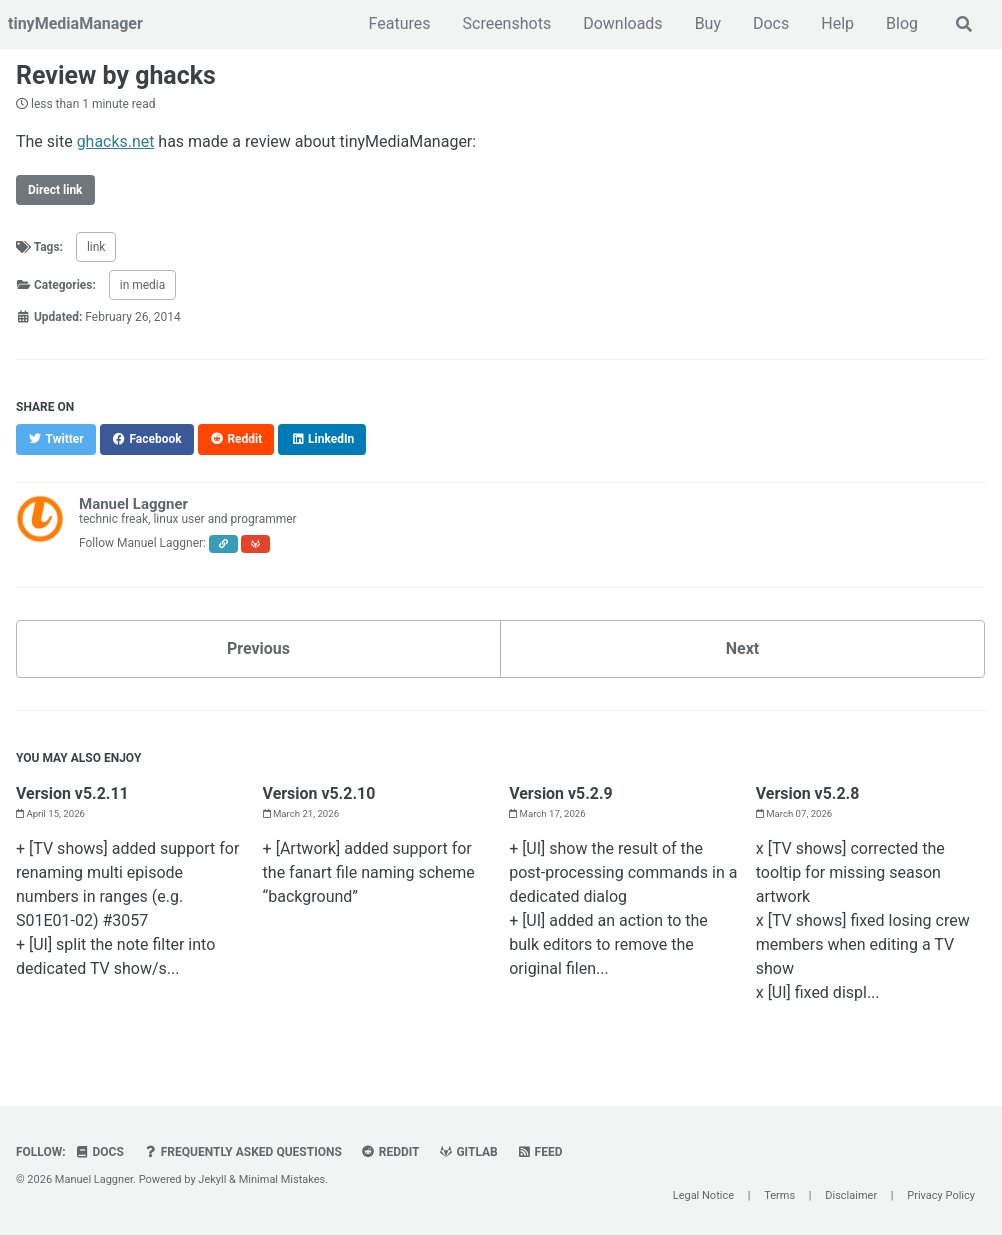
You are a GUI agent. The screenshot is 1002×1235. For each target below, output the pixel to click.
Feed (540, 1150)
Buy (708, 23)
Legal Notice (703, 1194)
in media (143, 284)
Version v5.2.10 (319, 791)
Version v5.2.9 (561, 791)
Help (837, 23)
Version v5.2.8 (808, 791)
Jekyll (212, 1177)
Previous (258, 647)
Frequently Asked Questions (242, 1150)
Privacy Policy (941, 1194)
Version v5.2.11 (72, 791)
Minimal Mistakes (282, 1177)
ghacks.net (116, 140)
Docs (771, 23)
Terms (779, 1194)
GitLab (468, 1150)
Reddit (390, 1150)
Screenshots (507, 23)
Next (742, 647)
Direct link (55, 189)
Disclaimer (851, 1194)
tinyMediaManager (75, 23)
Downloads (622, 23)
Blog (902, 23)
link (96, 246)
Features (400, 23)
